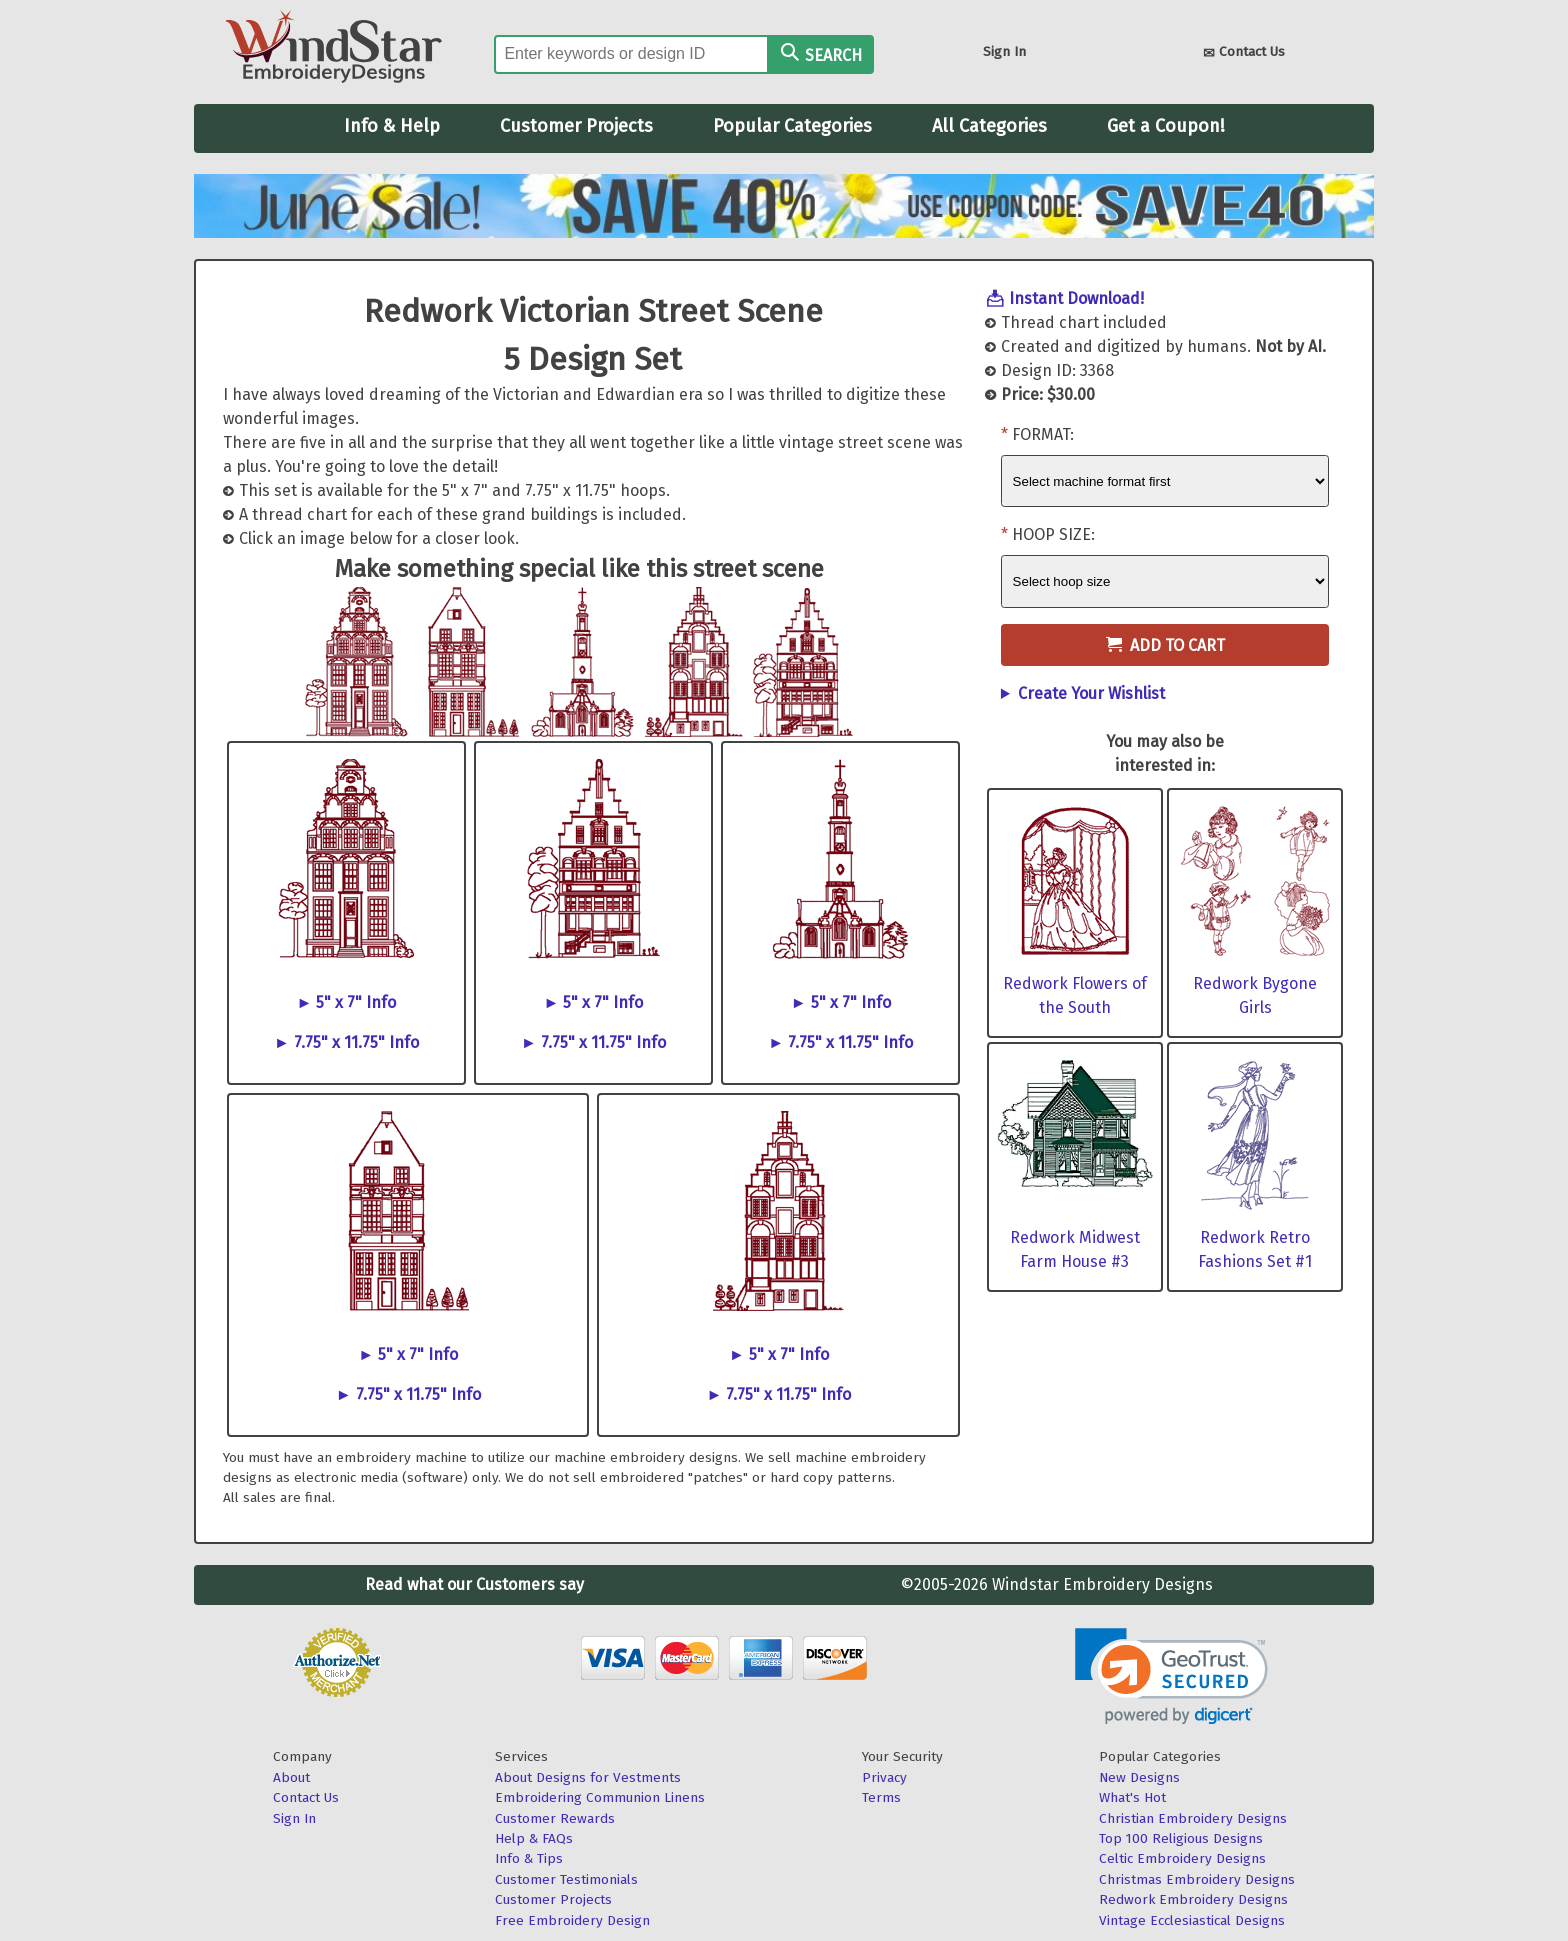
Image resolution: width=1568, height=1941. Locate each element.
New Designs (1139, 1777)
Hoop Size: (1053, 534)
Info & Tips (529, 1858)
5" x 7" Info (356, 1002)
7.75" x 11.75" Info (356, 1042)
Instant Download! (1076, 298)
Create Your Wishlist (1091, 693)
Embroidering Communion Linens (600, 1797)
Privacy (884, 1777)
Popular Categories (792, 126)
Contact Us (1244, 53)
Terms (881, 1797)
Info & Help (392, 126)
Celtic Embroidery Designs (1182, 1858)
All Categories (989, 126)
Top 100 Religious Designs (1181, 1838)
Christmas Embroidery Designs (1197, 1879)
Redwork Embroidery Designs (1193, 1899)
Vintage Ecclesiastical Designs (1192, 1920)
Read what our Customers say (474, 1584)
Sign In (1004, 51)
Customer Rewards (555, 1818)
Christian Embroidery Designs (1193, 1818)
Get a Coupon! (1166, 126)
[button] (1171, 1676)
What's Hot (1132, 1797)
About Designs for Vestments (588, 1777)
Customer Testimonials (566, 1879)
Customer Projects (576, 126)
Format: (1043, 434)
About (291, 1777)
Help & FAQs (534, 1838)
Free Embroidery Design (572, 1920)
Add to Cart (1165, 645)
